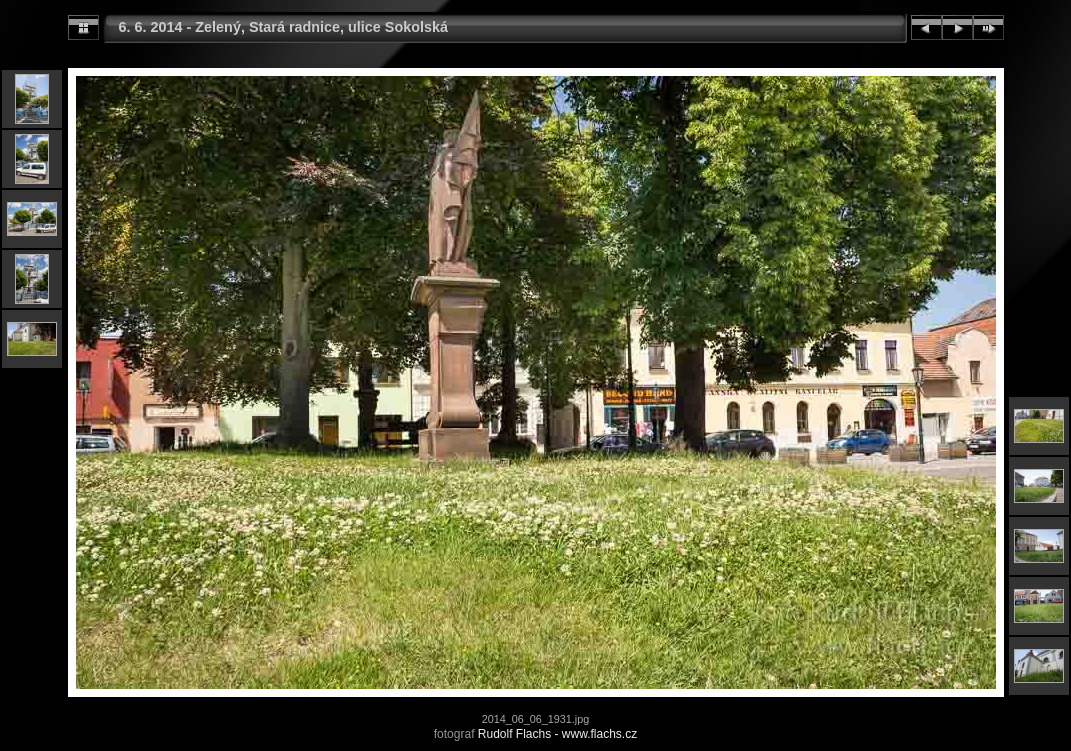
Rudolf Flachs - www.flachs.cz (557, 734)
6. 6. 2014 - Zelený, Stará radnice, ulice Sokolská (284, 27)
